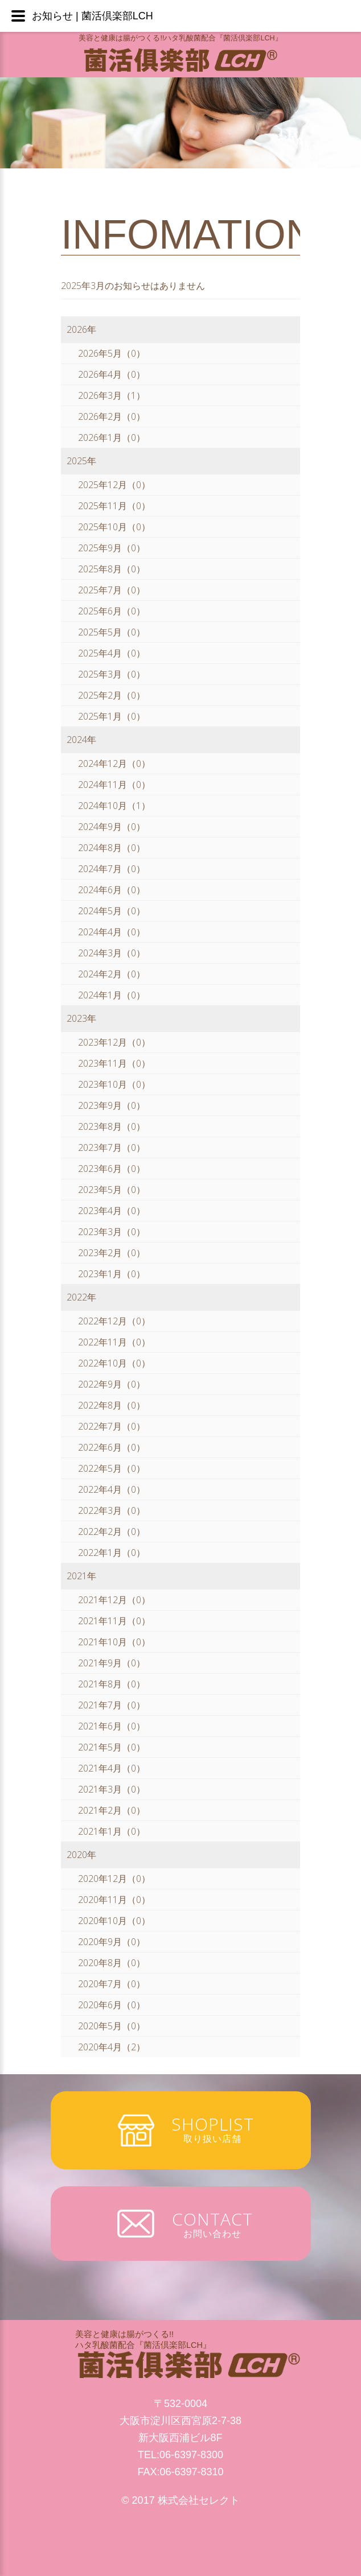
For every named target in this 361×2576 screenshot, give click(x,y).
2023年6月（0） (111, 1168)
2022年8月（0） (111, 1405)
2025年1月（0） (111, 716)
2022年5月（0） (111, 1468)
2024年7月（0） (111, 868)
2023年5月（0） (111, 1189)
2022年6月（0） (111, 1447)
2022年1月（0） (111, 1552)
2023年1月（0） (111, 1274)
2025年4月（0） (111, 653)
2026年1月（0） (111, 437)
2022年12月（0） (114, 1321)
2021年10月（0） (114, 1642)
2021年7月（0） (111, 1705)
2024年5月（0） (111, 911)
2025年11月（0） (114, 505)
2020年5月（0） (111, 2026)
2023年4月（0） (111, 1210)
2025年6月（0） (111, 611)
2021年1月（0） (111, 1831)
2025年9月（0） (111, 548)
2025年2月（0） (111, 695)
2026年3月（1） (111, 395)
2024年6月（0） (111, 890)
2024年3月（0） (111, 953)
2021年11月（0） (114, 1621)
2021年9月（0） (111, 1663)
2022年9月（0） (111, 1384)
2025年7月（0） (111, 590)
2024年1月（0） (111, 995)
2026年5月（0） (111, 353)
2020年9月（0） (111, 1941)
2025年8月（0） (111, 569)
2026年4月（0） (111, 374)
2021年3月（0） (111, 1789)
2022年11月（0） (114, 1342)
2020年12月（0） (114, 1878)
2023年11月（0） (114, 1063)
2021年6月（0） (111, 1726)
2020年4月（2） (111, 2047)
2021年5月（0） (111, 1747)
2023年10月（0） (114, 1084)
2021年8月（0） (111, 1684)
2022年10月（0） (114, 1363)
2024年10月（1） (114, 805)
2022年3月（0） (111, 1510)
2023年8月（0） (111, 1126)
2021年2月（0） (111, 1810)
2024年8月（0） (111, 847)
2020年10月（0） (114, 1920)
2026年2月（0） (111, 416)
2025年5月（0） (111, 632)
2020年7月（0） (111, 1984)
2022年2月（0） (111, 1531)
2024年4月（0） (111, 932)
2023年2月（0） (111, 1252)
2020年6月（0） (111, 2005)
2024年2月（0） (111, 974)
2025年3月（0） (111, 674)
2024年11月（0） (114, 784)
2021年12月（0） (114, 1600)
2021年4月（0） (111, 1768)
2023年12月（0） (114, 1042)
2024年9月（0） (111, 826)
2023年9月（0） (111, 1105)
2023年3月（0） (111, 1231)
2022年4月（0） (111, 1489)
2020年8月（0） (111, 1962)
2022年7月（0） (111, 1426)
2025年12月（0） (114, 484)
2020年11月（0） (114, 1899)
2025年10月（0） (114, 527)
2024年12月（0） (114, 763)
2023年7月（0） (111, 1147)
